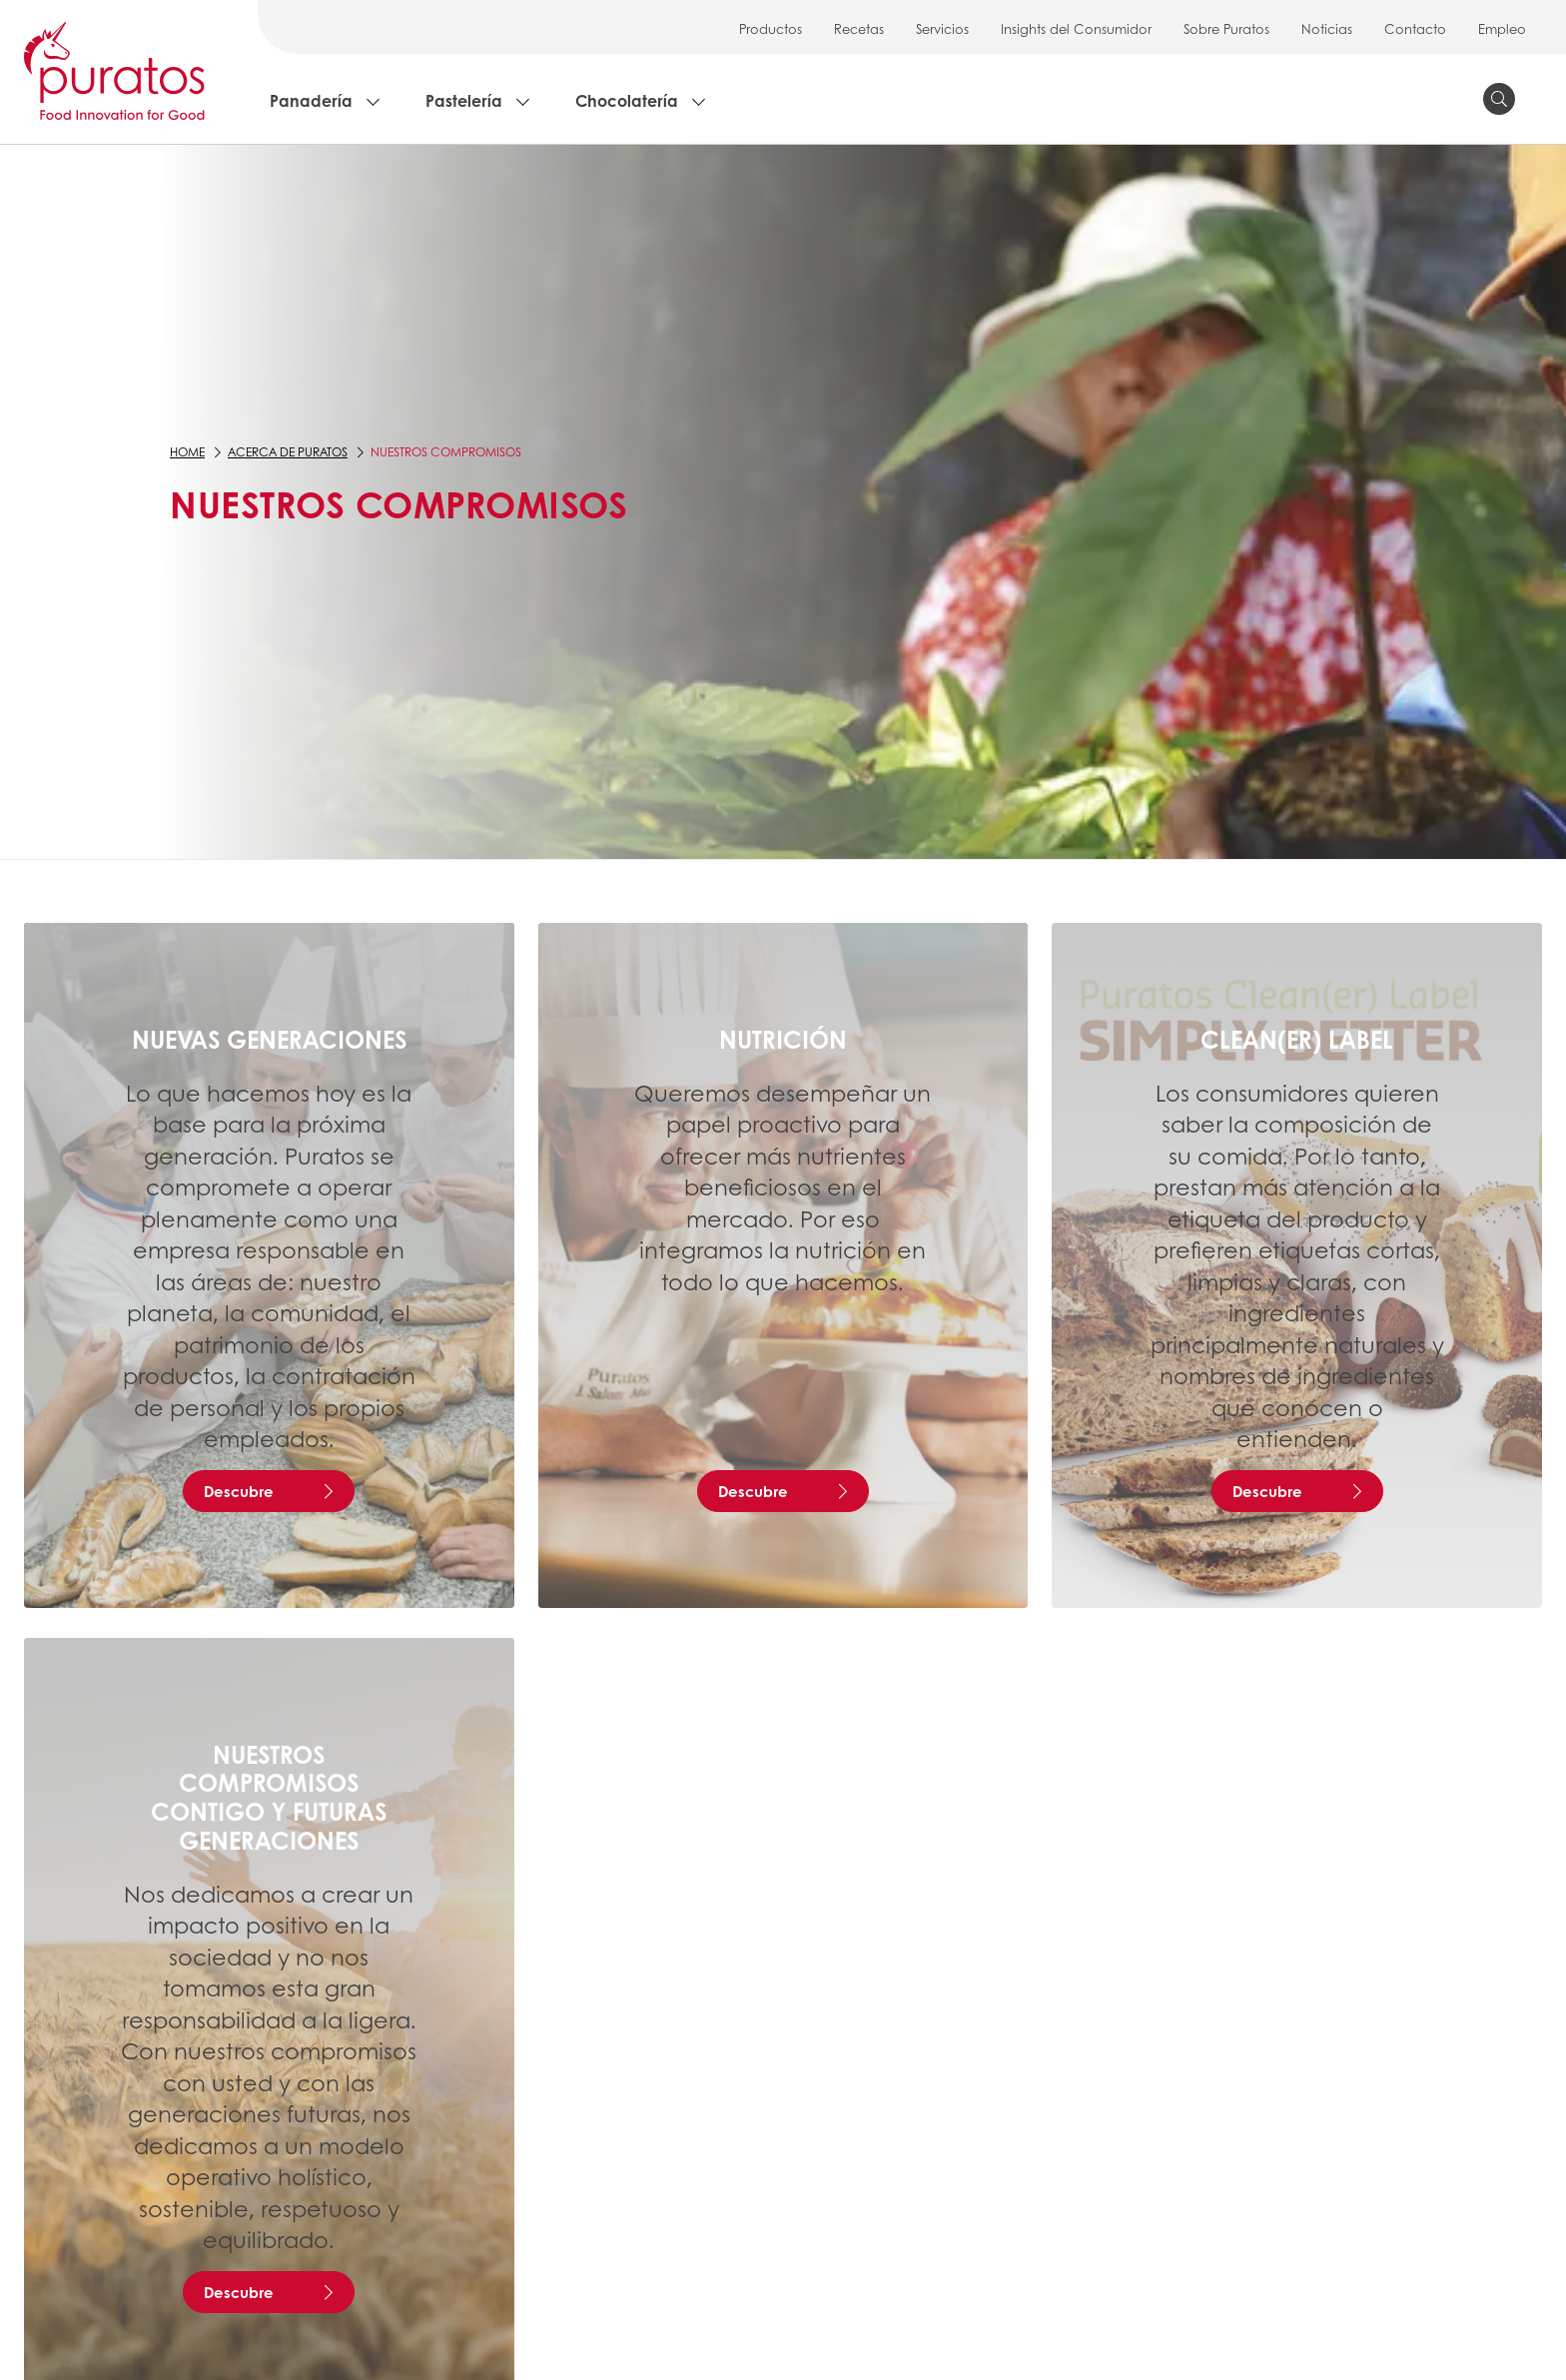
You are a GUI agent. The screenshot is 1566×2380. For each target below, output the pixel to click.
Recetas (859, 28)
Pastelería (463, 100)
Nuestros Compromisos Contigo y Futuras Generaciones (269, 1797)
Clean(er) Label (1296, 1039)
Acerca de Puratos (288, 451)
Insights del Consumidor (1076, 28)
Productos (770, 28)
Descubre (239, 1491)
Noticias (1326, 28)
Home (187, 451)
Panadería (311, 100)
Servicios (942, 28)
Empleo (1502, 28)
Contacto (1415, 28)
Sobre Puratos (1226, 28)
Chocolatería (626, 100)
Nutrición (783, 1039)
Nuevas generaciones (269, 1039)
